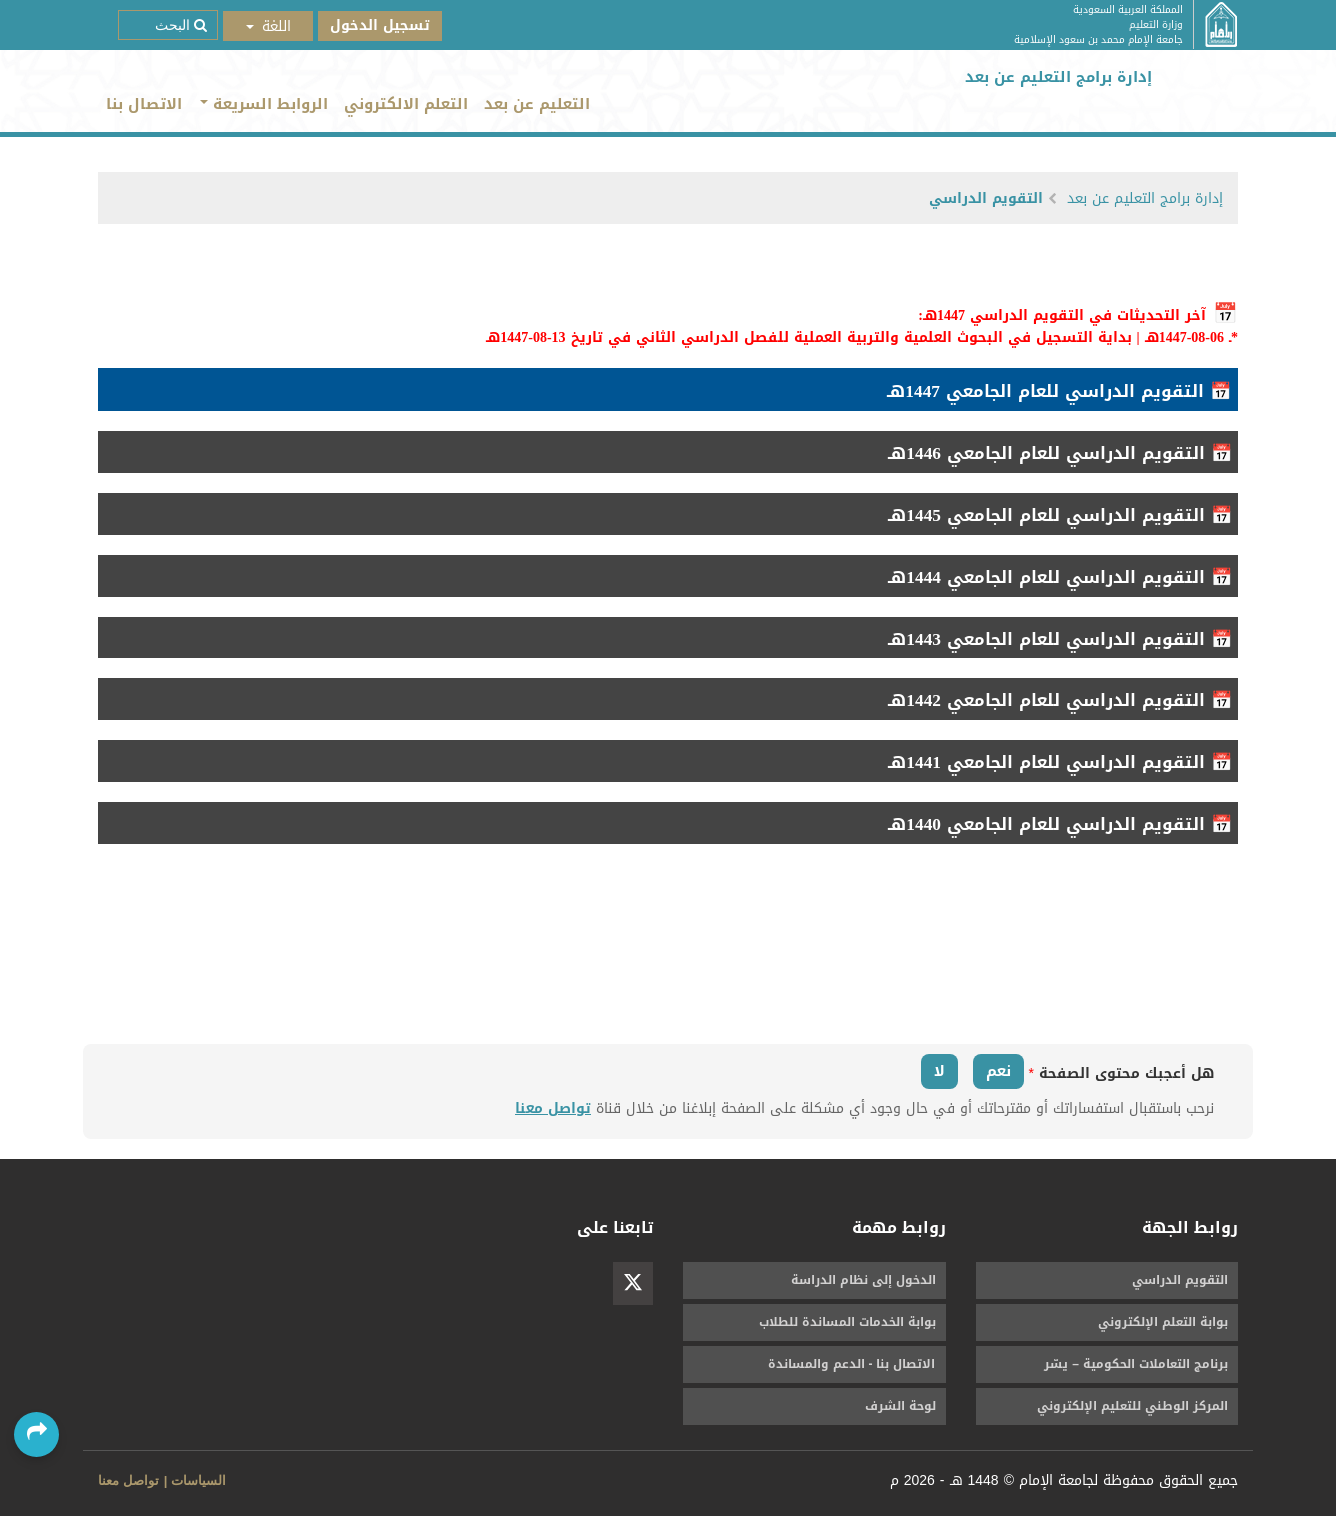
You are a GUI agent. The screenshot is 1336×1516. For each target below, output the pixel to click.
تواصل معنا (553, 1108)
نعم (998, 1071)
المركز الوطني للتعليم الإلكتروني (1132, 1406)
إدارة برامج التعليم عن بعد (1145, 198)
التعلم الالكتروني (406, 104)
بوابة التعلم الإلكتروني (1163, 1322)
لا (939, 1071)
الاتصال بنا (144, 104)
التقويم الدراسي (986, 198)
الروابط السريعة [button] (264, 104)
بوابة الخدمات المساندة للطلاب (847, 1322)
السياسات (198, 1480)
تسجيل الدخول (380, 25)
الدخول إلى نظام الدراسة (863, 1280)
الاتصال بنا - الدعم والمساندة (852, 1364)
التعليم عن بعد (537, 104)
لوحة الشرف (900, 1406)
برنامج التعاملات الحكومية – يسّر (1136, 1364)
